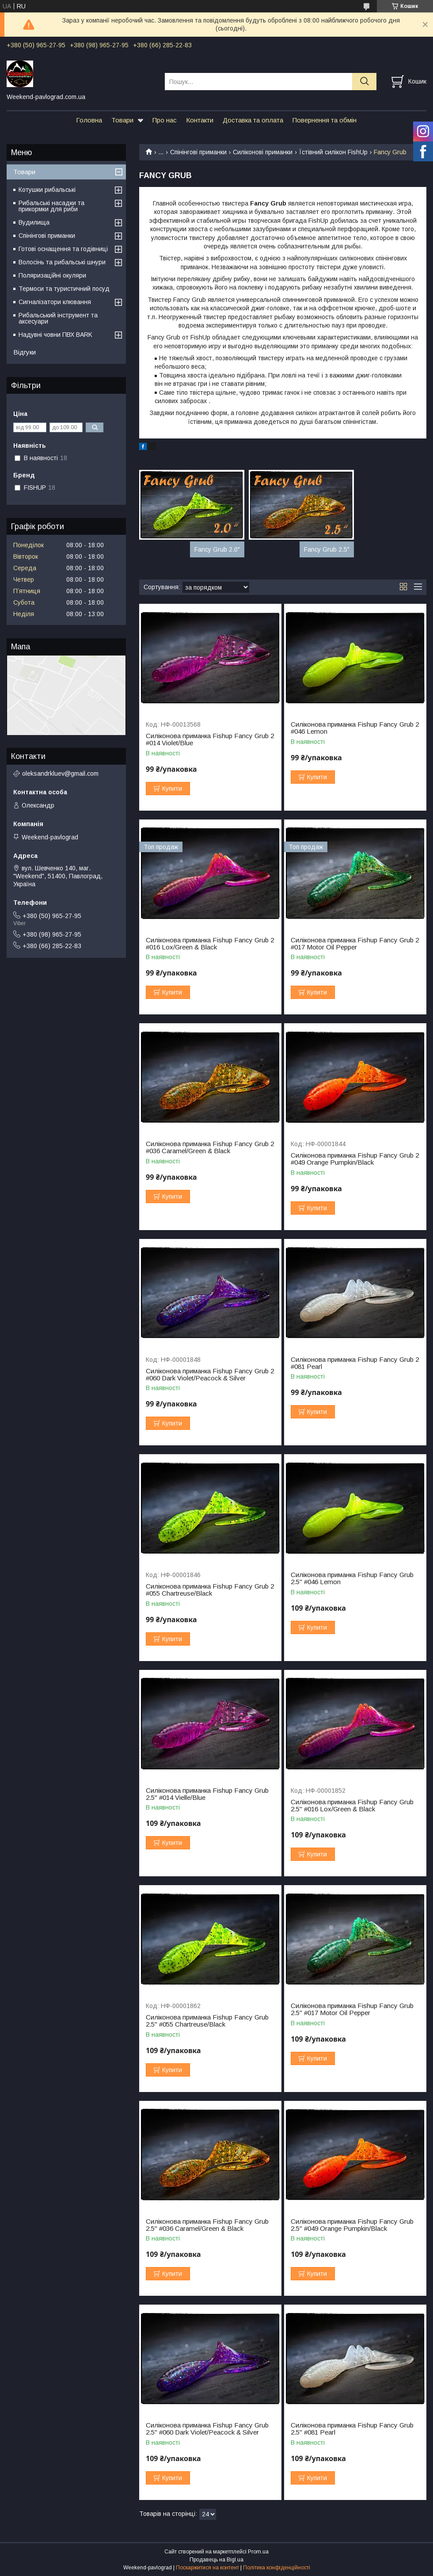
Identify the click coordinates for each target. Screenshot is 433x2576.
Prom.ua (258, 2552)
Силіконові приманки (262, 152)
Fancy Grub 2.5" (326, 549)
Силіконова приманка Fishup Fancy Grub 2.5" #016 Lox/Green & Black (352, 1806)
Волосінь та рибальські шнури (62, 262)
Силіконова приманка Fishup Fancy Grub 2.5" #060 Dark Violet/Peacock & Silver (207, 2429)
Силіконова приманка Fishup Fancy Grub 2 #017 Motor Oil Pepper (355, 944)
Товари (122, 120)
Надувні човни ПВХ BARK (55, 334)
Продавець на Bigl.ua (216, 2560)
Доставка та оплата (253, 120)
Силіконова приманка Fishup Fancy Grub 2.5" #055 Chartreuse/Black (207, 2021)
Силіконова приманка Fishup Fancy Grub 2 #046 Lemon (355, 728)
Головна (89, 120)
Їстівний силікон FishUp (333, 152)
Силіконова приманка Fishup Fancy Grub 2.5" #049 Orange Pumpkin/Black (352, 2225)
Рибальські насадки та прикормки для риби (51, 206)
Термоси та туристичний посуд (64, 288)
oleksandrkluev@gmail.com (60, 773)
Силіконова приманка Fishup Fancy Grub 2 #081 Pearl (355, 1363)
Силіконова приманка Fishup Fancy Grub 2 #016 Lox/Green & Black (210, 944)
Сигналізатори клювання (55, 301)
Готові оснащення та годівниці (63, 248)
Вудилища (34, 222)
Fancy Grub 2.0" (217, 549)
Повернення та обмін (324, 120)
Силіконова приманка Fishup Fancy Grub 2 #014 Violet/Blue (210, 739)
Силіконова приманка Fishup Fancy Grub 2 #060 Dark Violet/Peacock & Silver (210, 1375)
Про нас (164, 120)
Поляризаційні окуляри (52, 275)
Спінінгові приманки (198, 152)
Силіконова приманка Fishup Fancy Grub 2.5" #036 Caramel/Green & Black (207, 2225)
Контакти (199, 120)
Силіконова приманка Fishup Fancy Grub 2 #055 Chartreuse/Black (210, 1590)
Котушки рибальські (47, 189)
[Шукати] (364, 81)
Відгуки (24, 352)
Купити (172, 788)
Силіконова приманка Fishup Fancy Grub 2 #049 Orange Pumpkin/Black (355, 1159)
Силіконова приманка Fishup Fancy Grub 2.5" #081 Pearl (352, 2429)
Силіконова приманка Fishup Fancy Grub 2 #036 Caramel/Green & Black (210, 1147)
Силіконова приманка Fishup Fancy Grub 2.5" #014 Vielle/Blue (207, 1794)
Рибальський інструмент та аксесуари (58, 318)
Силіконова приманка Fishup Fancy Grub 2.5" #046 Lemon (352, 1578)
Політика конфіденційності (276, 2568)
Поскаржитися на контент (207, 2568)
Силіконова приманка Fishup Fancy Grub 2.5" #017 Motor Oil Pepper (352, 2009)
